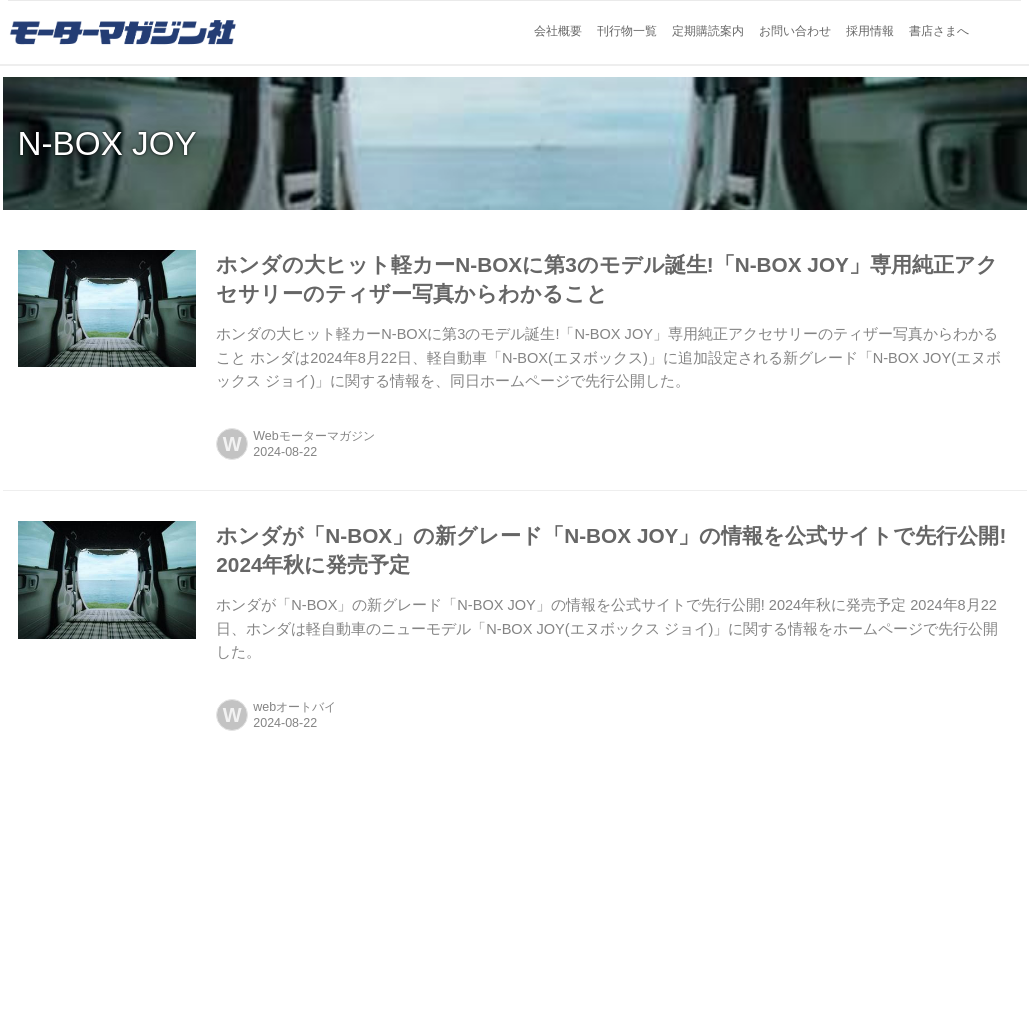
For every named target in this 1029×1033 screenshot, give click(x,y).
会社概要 (558, 31)
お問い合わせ (795, 31)
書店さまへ (939, 31)
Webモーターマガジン (313, 436)
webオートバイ (294, 707)
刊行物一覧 (627, 31)
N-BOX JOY (107, 143)
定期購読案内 (708, 31)
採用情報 (870, 31)
